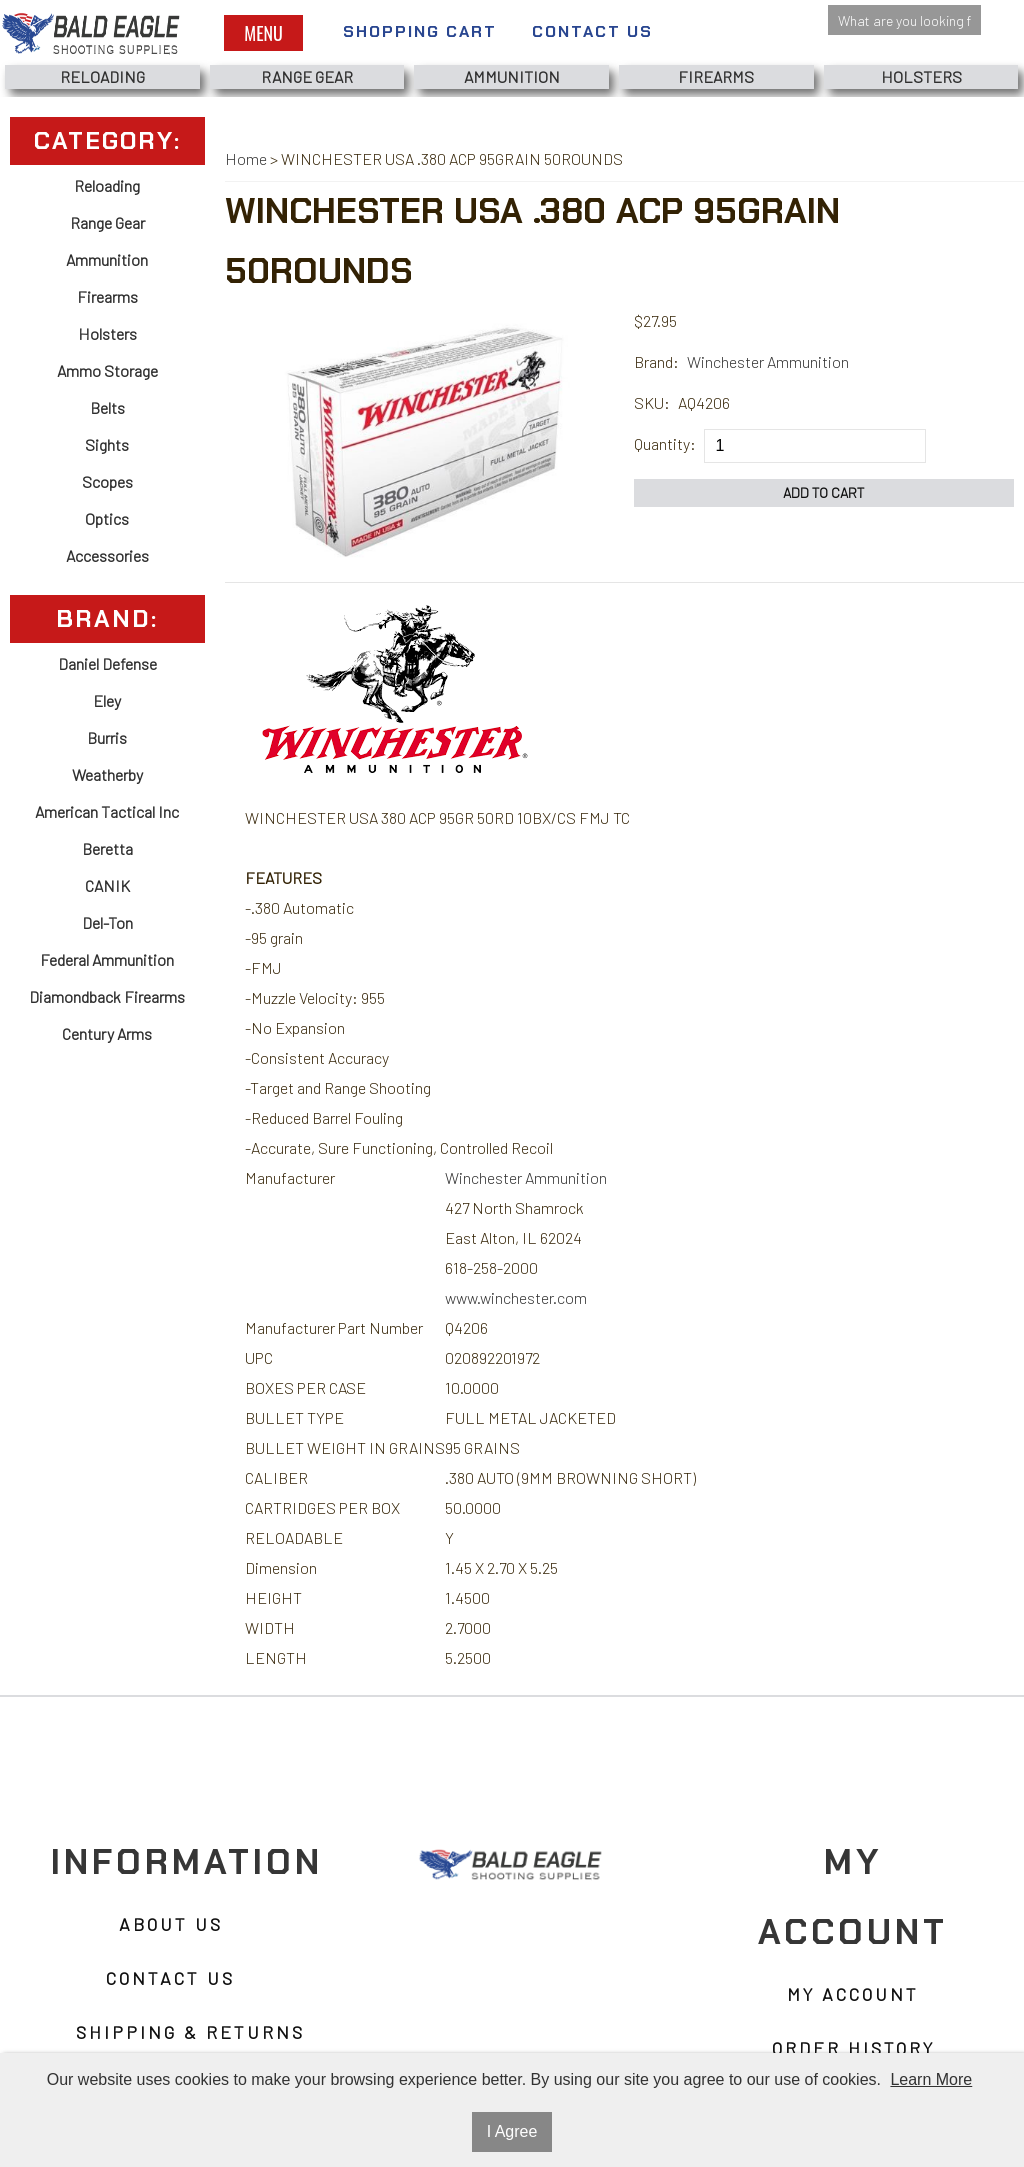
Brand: (656, 361)
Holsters (921, 76)
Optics (107, 518)
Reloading (102, 76)
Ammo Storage (107, 370)
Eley (107, 700)
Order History (853, 2048)
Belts (107, 407)
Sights (107, 444)
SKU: (652, 402)
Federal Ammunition (107, 959)
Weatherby (107, 774)
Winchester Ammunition (768, 361)
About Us (171, 1924)
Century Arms (107, 1033)
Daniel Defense (107, 663)
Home (246, 158)
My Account (853, 1994)
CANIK (107, 885)
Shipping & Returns (190, 2032)
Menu (263, 33)
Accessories (107, 555)
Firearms (716, 76)
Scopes (107, 481)
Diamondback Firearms (107, 996)
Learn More (931, 2079)
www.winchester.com (516, 1297)
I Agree (512, 2131)
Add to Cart (824, 492)
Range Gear (307, 76)
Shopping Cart (420, 31)
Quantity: (665, 443)
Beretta (107, 848)
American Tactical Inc (107, 811)
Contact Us (592, 31)
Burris (107, 737)
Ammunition (512, 76)
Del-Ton (107, 922)
